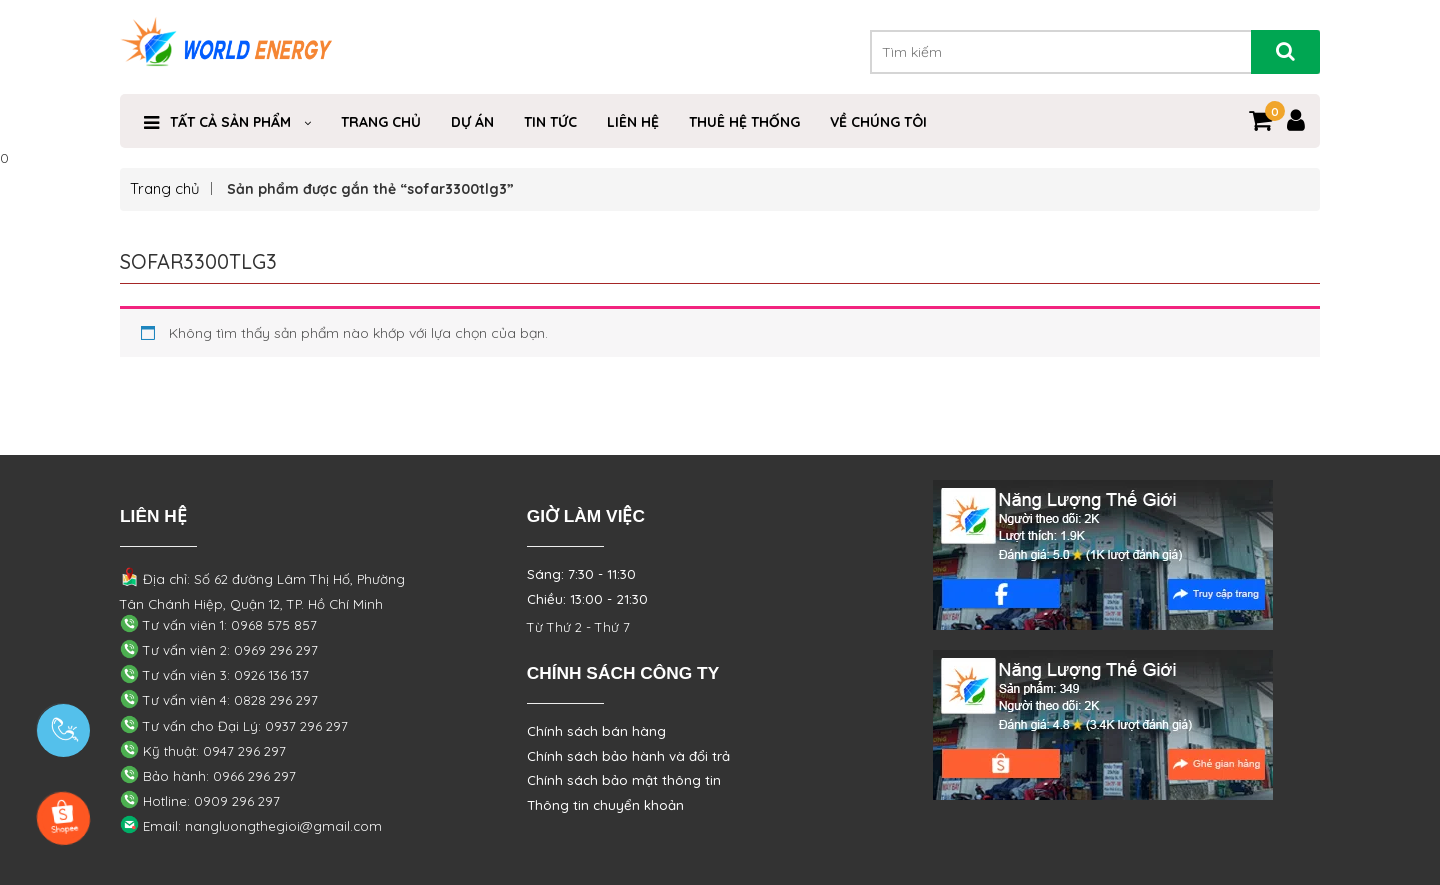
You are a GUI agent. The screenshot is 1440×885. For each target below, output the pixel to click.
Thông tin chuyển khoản (605, 805)
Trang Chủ (381, 122)
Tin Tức (550, 122)
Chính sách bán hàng (596, 731)
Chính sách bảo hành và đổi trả (628, 756)
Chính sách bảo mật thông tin (624, 780)
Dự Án (472, 122)
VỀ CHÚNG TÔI (878, 122)
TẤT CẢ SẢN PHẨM (230, 122)
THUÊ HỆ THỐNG (744, 122)
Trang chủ (165, 188)
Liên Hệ (633, 122)
